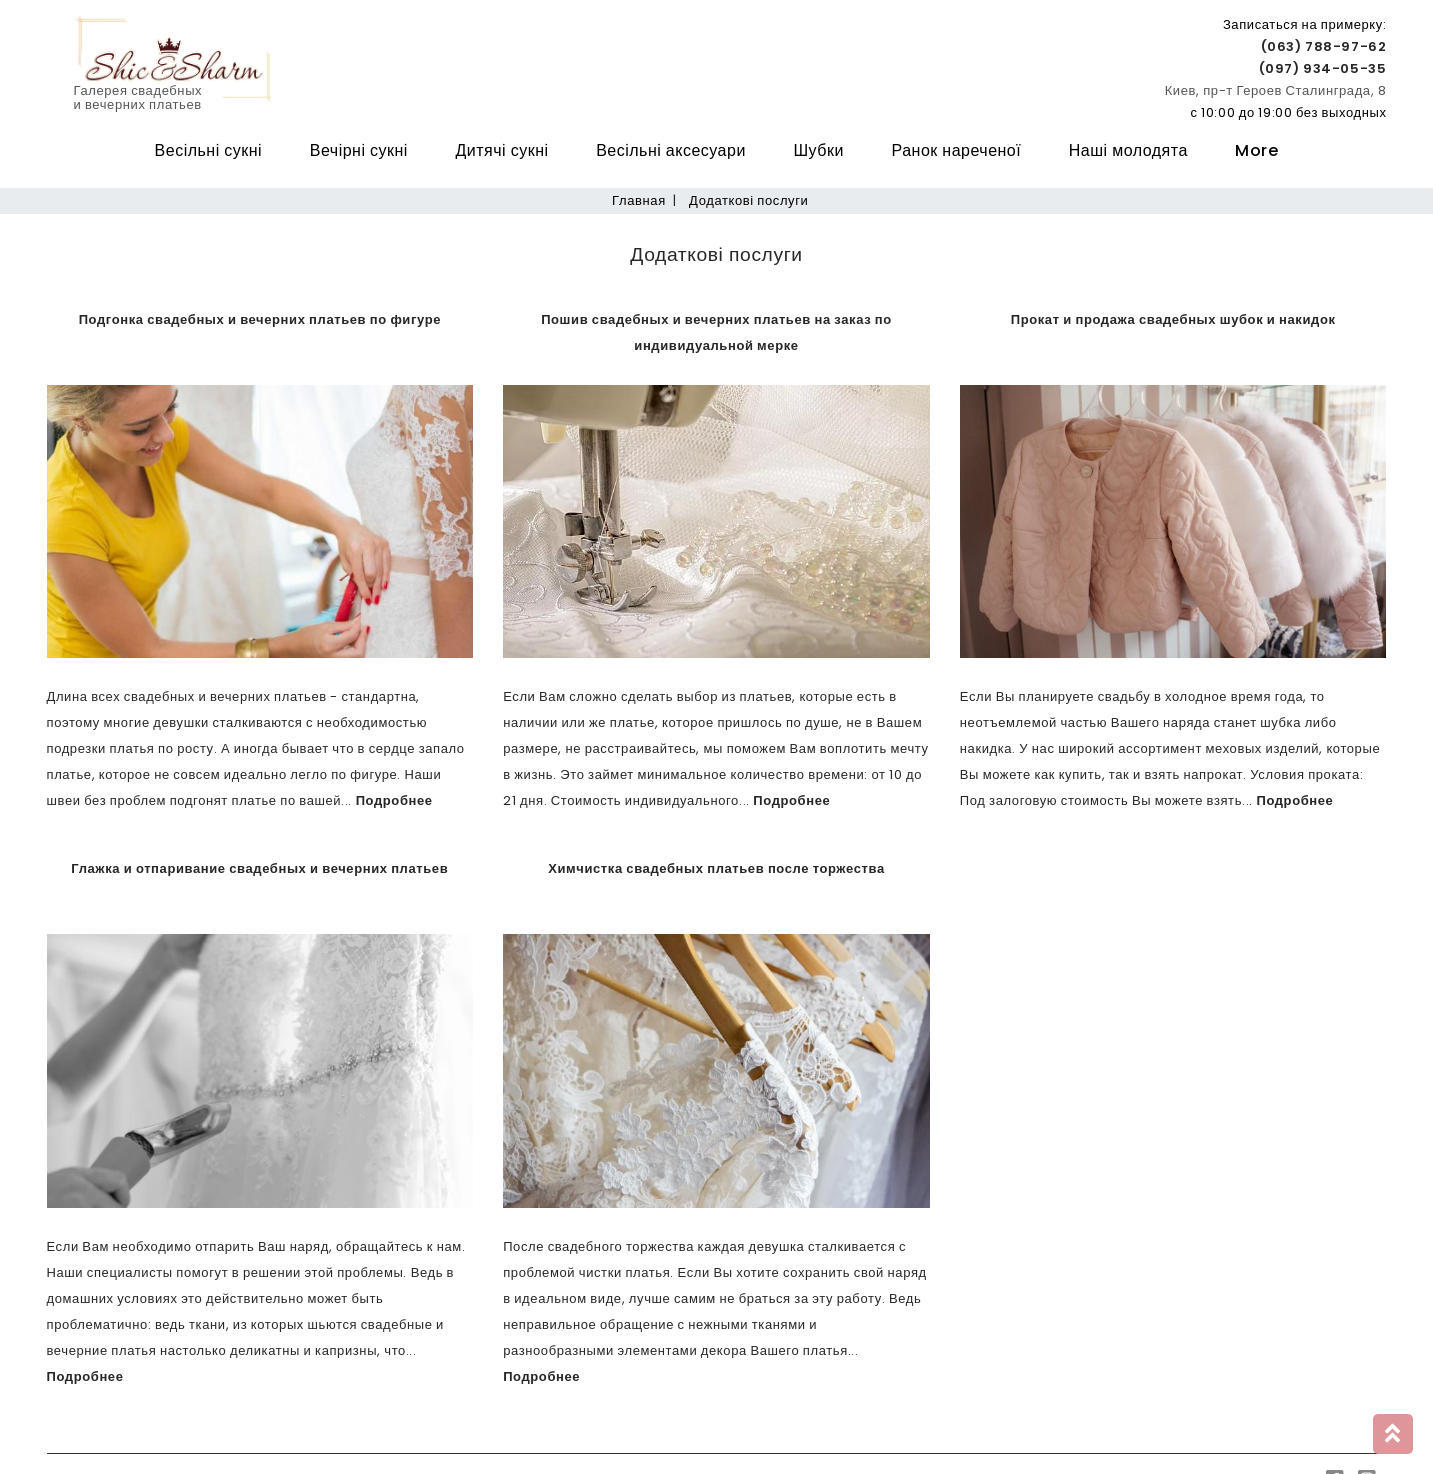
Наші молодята (1128, 150)
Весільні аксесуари (671, 150)
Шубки (818, 150)
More (1256, 150)
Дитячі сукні (501, 150)
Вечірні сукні (359, 150)
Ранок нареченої (957, 150)
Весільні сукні (209, 150)
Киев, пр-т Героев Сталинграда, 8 (1276, 90)
